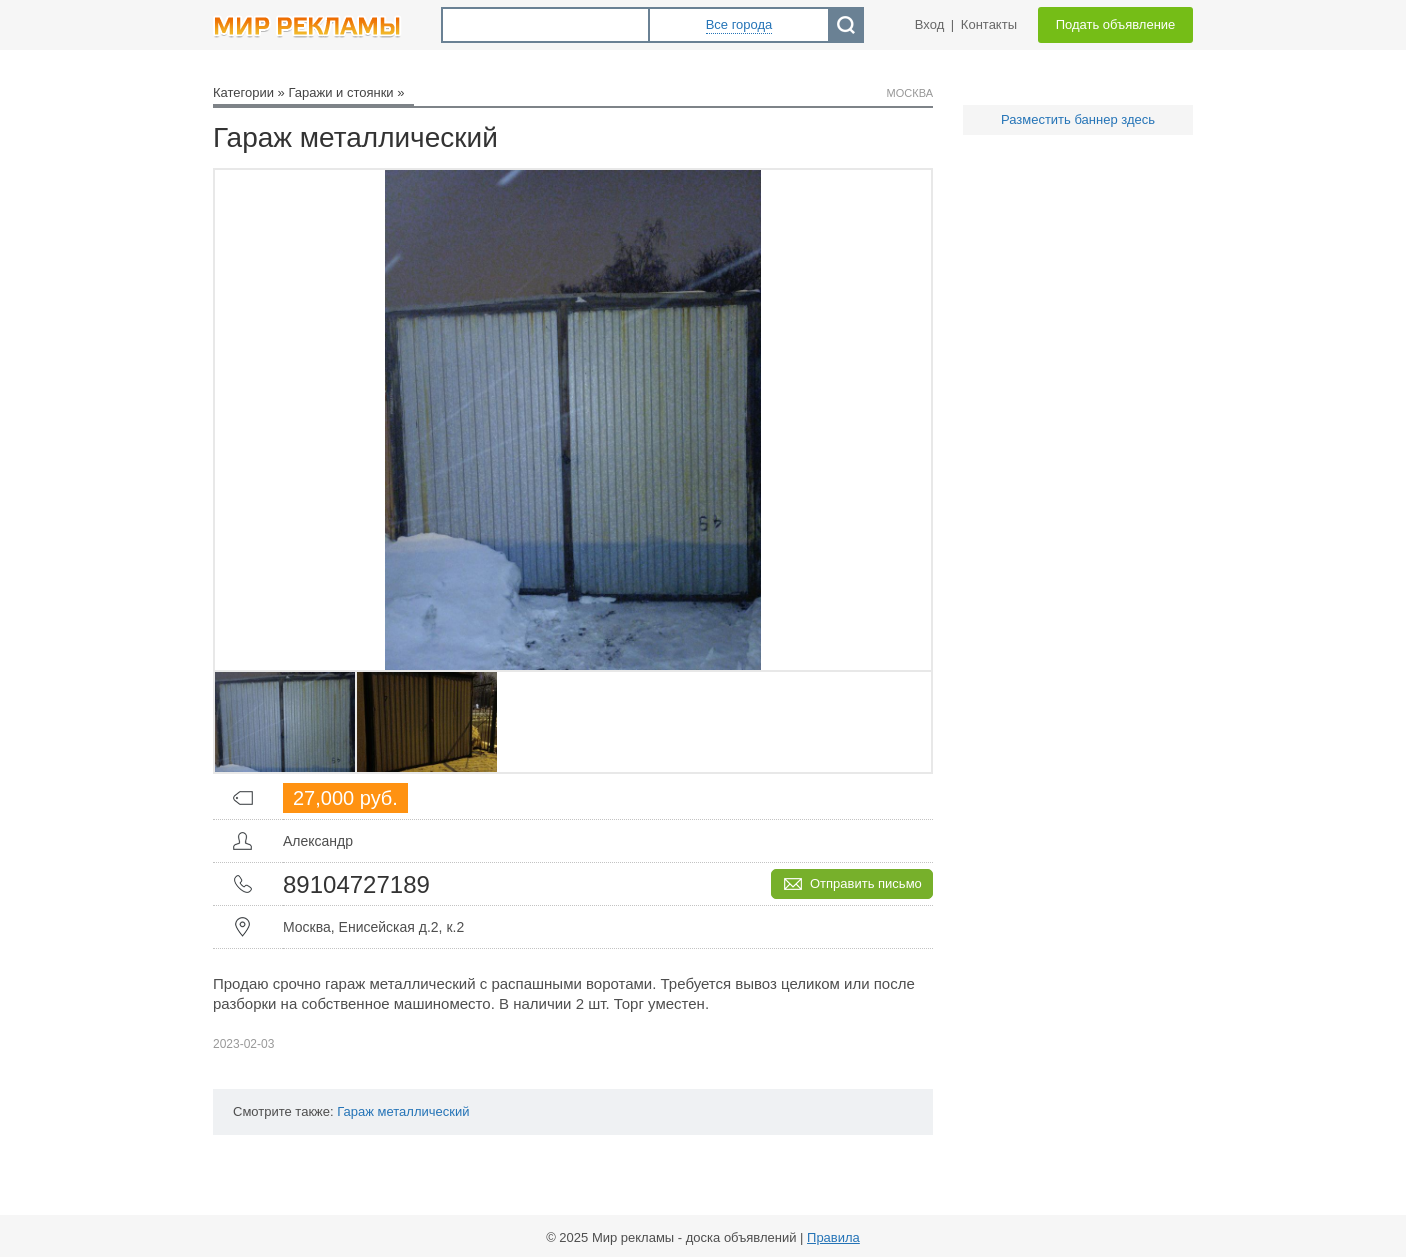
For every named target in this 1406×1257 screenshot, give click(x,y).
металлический (424, 1111)
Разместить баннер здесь (1078, 119)
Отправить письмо (866, 883)
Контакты (989, 24)
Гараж (355, 1111)
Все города (739, 24)
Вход (929, 24)
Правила (833, 1237)
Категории (243, 92)
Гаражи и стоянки (340, 92)
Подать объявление (1116, 24)
